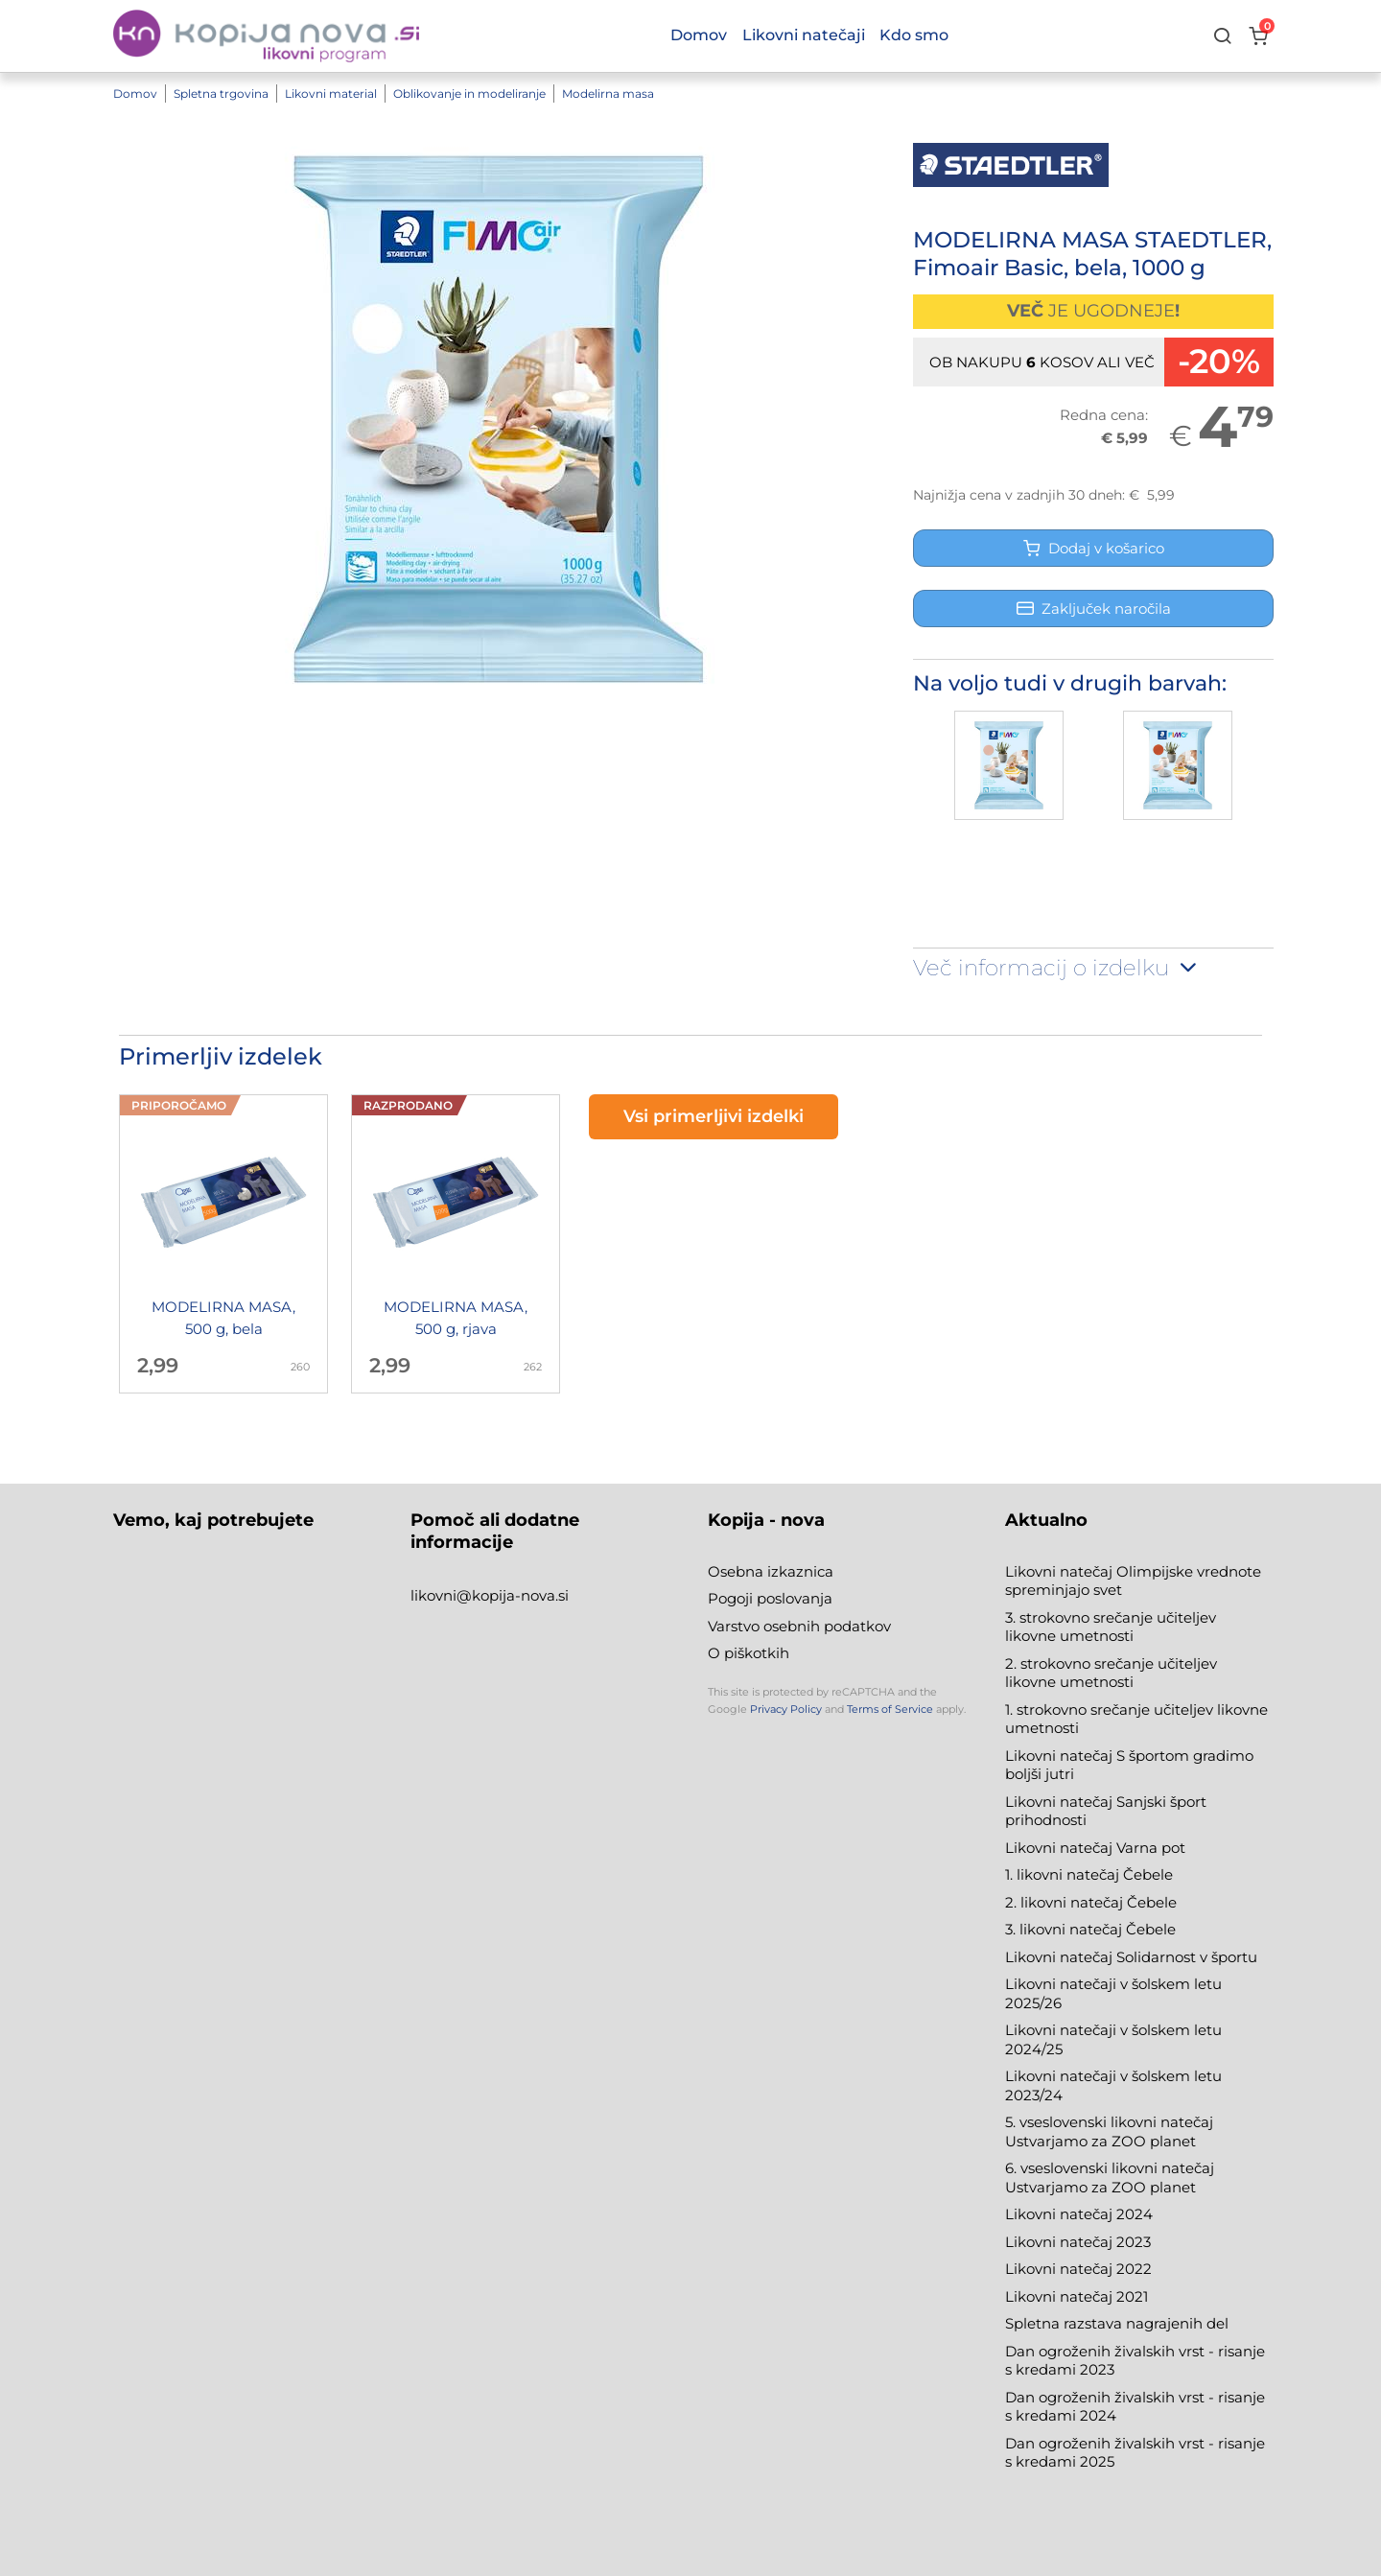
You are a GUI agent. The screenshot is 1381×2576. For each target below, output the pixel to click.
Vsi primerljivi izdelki (713, 1116)
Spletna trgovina (221, 93)
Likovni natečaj (1060, 2296)
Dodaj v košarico (1093, 548)
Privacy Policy (786, 1709)
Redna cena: (1104, 415)
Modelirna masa (608, 93)
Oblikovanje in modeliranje (469, 93)
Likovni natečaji (803, 35)
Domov (135, 93)
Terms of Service (890, 1709)
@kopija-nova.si (512, 1595)
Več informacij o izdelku (1057, 967)
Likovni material (331, 93)
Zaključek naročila (1094, 608)
